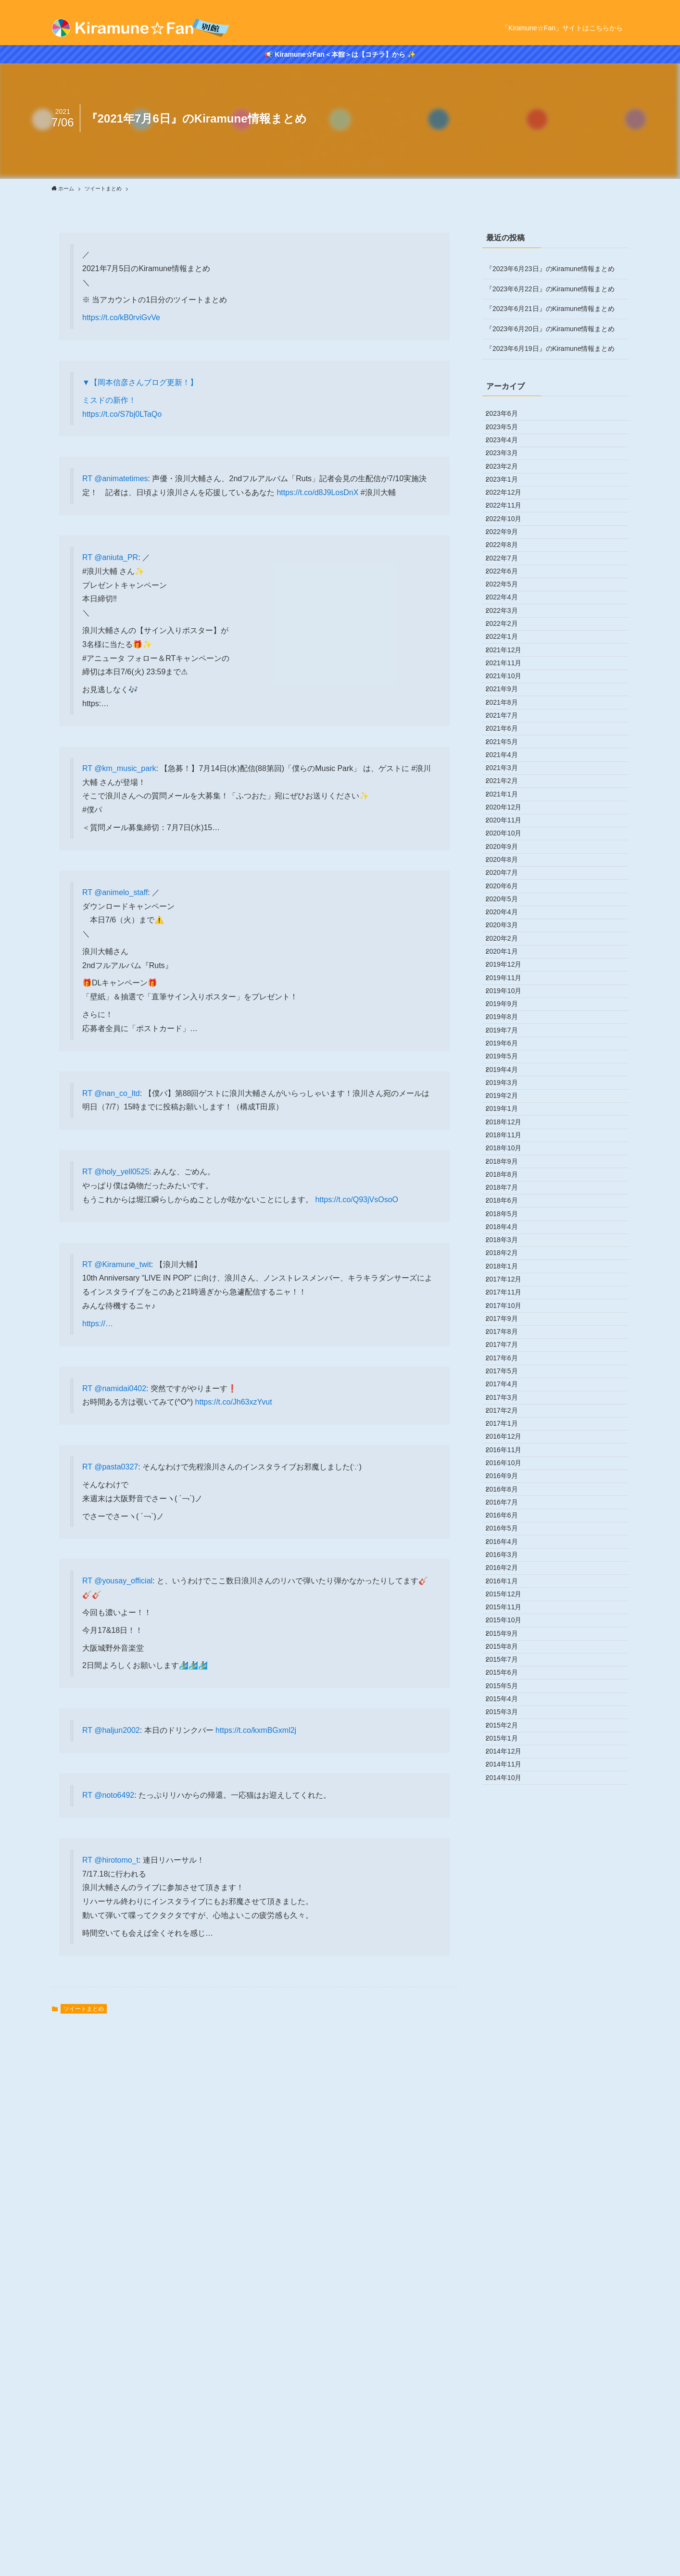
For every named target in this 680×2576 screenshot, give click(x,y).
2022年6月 (508, 657)
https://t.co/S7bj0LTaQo (122, 414)
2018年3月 (508, 1676)
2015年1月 (508, 2436)
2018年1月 (508, 1716)
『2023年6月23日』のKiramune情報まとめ (550, 269)
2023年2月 (508, 497)
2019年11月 (510, 1277)
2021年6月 (508, 897)
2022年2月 (508, 737)
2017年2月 (508, 1937)
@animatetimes (121, 478)
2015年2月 (508, 2416)
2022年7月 (508, 637)
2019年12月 (510, 1257)
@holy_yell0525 (121, 1172)
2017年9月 (508, 1797)
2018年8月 (508, 1576)
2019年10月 (510, 1297)
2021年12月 (510, 777)
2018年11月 (510, 1516)
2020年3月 (508, 1197)
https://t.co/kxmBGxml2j (255, 1730)
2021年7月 (508, 877)
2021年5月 (508, 917)
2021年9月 (508, 837)
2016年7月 (508, 2076)
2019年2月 (508, 1457)
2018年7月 (508, 1597)
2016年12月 (510, 1976)
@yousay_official (123, 1581)
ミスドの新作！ (109, 400)
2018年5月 (508, 1637)
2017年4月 (508, 1897)
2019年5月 (508, 1397)
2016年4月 (508, 2136)
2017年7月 (508, 1837)
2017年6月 (508, 1856)
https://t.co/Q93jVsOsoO (356, 1199)
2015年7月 (508, 2316)
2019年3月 (508, 1437)
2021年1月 (508, 997)
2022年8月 (508, 617)
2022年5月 (508, 677)
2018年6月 (508, 1616)
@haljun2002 (117, 1730)
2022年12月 (510, 537)
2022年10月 (510, 577)
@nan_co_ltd (117, 1093)
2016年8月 (508, 2056)
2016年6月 (508, 2097)
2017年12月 (510, 1737)
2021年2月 (508, 977)
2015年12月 (510, 2216)
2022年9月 (508, 597)
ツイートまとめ (83, 2008)
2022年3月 (508, 717)
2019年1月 (508, 1477)
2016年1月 (508, 2196)
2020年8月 (508, 1097)
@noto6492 (114, 1795)
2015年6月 (508, 2336)
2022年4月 (508, 697)
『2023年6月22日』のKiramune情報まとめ (550, 289)
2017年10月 (510, 1776)
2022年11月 (510, 557)
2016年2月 (508, 2176)
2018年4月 (508, 1656)
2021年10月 (510, 817)
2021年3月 (508, 957)
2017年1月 (508, 1956)
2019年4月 (508, 1416)
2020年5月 (508, 1157)
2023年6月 (508, 417)
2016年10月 (510, 2016)
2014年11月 (510, 2476)
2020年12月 (510, 1016)
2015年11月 (510, 2236)
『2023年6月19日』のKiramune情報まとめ (550, 348)
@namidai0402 (120, 1388)
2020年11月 (510, 1037)
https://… (97, 1323)
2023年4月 (508, 457)
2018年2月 (508, 1697)
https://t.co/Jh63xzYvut (233, 1402)
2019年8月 (508, 1337)
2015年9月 (508, 2276)
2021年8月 (508, 857)
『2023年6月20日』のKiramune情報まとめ (550, 329)
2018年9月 (508, 1556)
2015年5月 (508, 2356)
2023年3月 (508, 477)
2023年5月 (508, 437)
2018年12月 (510, 1497)
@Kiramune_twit (122, 1264)
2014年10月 (510, 2496)
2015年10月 (510, 2256)
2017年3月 (508, 1916)
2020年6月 (508, 1137)
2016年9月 (508, 2037)
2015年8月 (508, 2296)
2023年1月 (508, 517)
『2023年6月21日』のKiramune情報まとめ (550, 308)
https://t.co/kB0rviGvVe (121, 317)
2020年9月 (508, 1077)
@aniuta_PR (116, 557)
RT (88, 478)
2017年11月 (510, 1756)
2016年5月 (508, 2116)
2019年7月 (508, 1357)
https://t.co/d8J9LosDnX (317, 492)
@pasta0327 (116, 1467)
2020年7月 (508, 1116)
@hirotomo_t (116, 1860)
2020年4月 (508, 1177)
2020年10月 (510, 1057)
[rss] (622, 5)
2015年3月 (508, 2396)
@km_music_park (125, 768)
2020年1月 (508, 1237)
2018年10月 (510, 1537)
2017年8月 (508, 1816)
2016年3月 (508, 2156)
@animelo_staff (121, 892)
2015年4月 (508, 2376)
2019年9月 (508, 1316)
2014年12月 (510, 2456)
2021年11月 (510, 797)
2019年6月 (508, 1377)
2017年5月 (508, 1876)
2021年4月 (508, 937)
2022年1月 (508, 757)
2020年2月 (508, 1216)
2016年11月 (510, 1997)
